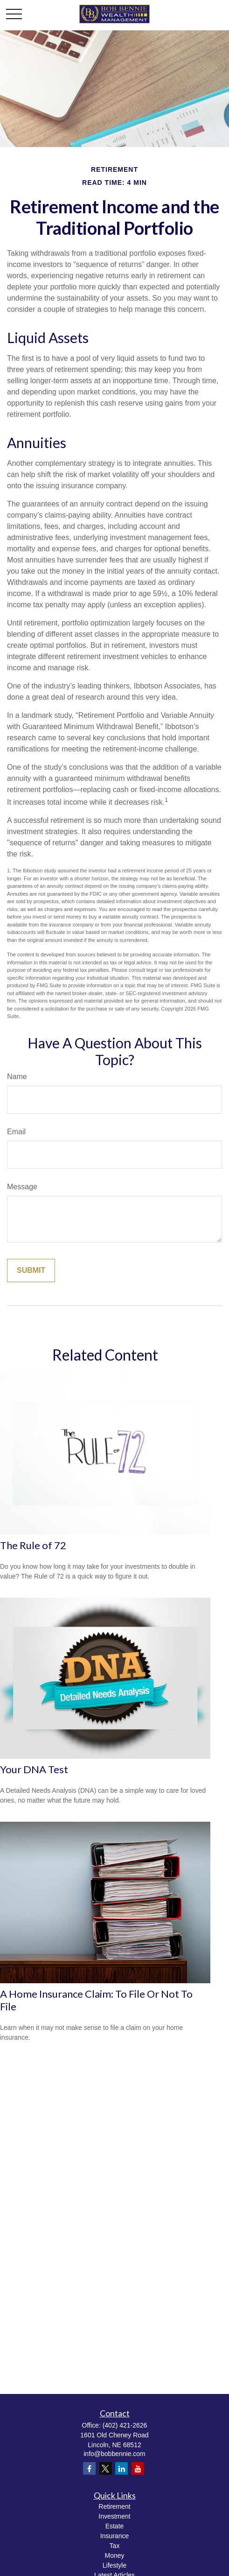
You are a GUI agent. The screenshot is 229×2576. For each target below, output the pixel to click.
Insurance (114, 2536)
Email (16, 1132)
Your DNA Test (34, 1769)
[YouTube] (138, 2468)
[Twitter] (105, 2468)
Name (17, 1077)
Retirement (114, 2506)
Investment (114, 2516)
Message (22, 1187)
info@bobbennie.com (114, 2453)
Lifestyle (114, 2565)
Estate (114, 2526)
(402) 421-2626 (125, 2425)
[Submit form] (31, 1270)
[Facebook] (89, 2468)
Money (114, 2555)
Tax (115, 2545)
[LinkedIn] (121, 2468)
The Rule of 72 (33, 1545)
